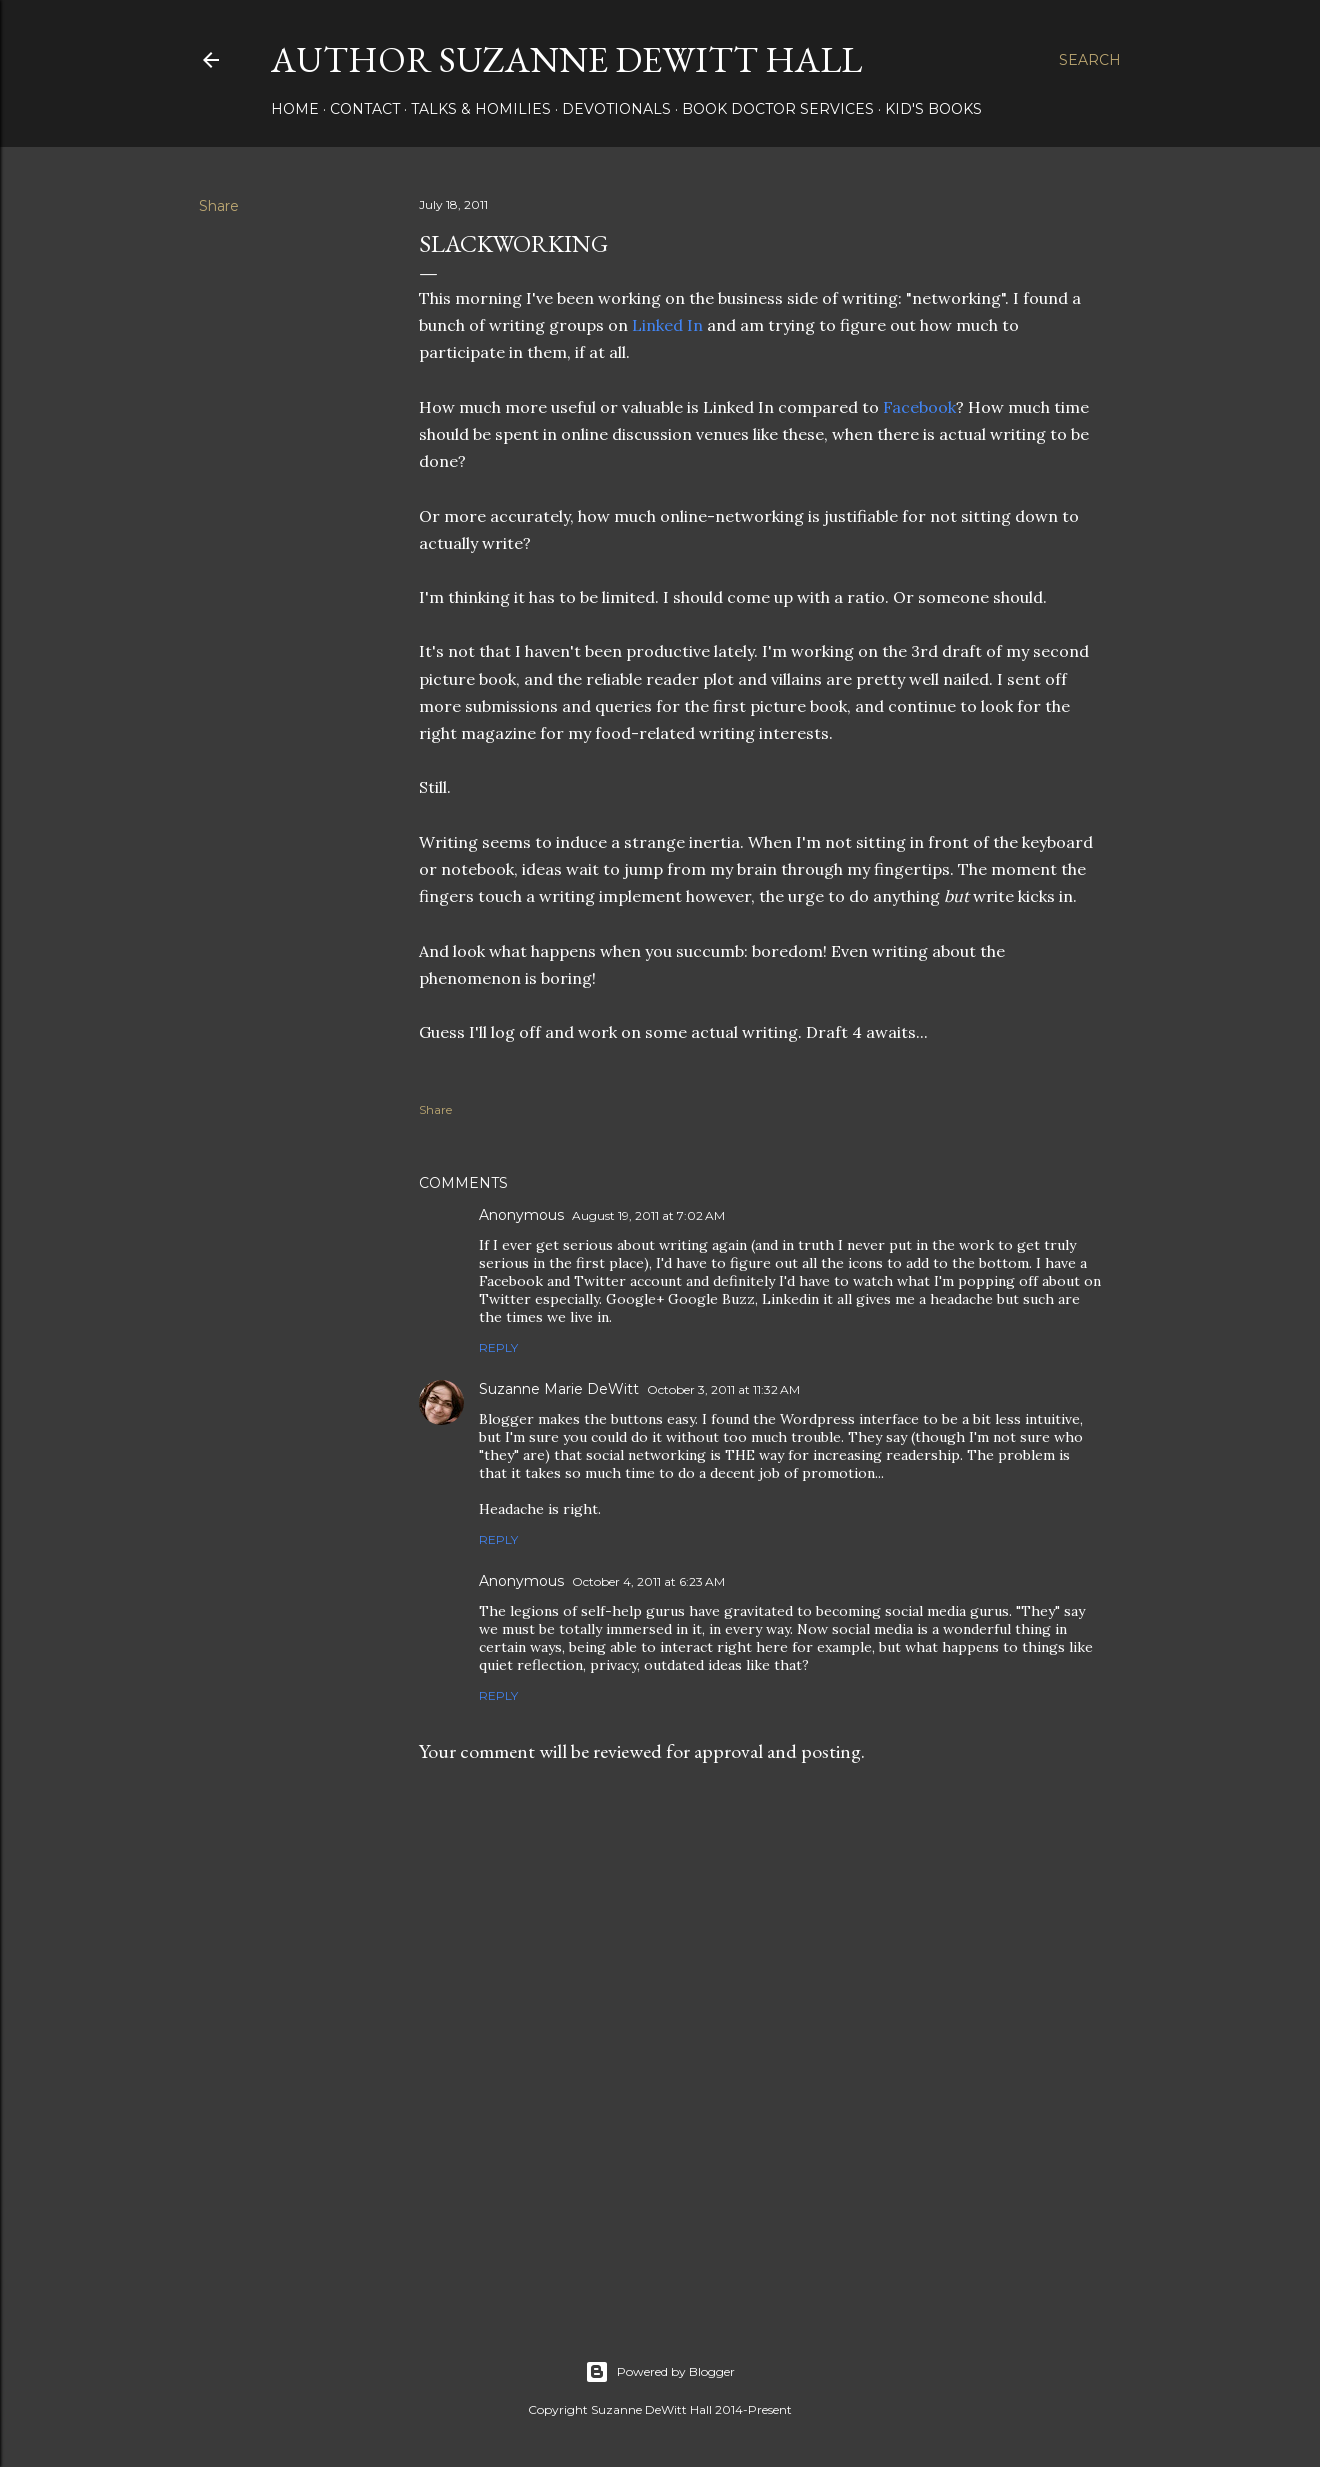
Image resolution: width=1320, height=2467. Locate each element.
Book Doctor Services (778, 109)
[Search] (1090, 60)
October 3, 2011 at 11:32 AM (723, 1389)
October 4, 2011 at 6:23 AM (648, 1581)
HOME (295, 109)
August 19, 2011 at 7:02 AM (648, 1215)
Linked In (669, 325)
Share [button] (219, 206)
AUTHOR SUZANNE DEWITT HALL (566, 59)
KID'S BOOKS (933, 109)
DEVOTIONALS (616, 109)
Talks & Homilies (481, 109)
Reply (498, 1347)
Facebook (919, 407)
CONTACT (365, 109)
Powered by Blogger (660, 2372)
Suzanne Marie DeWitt (559, 1389)
